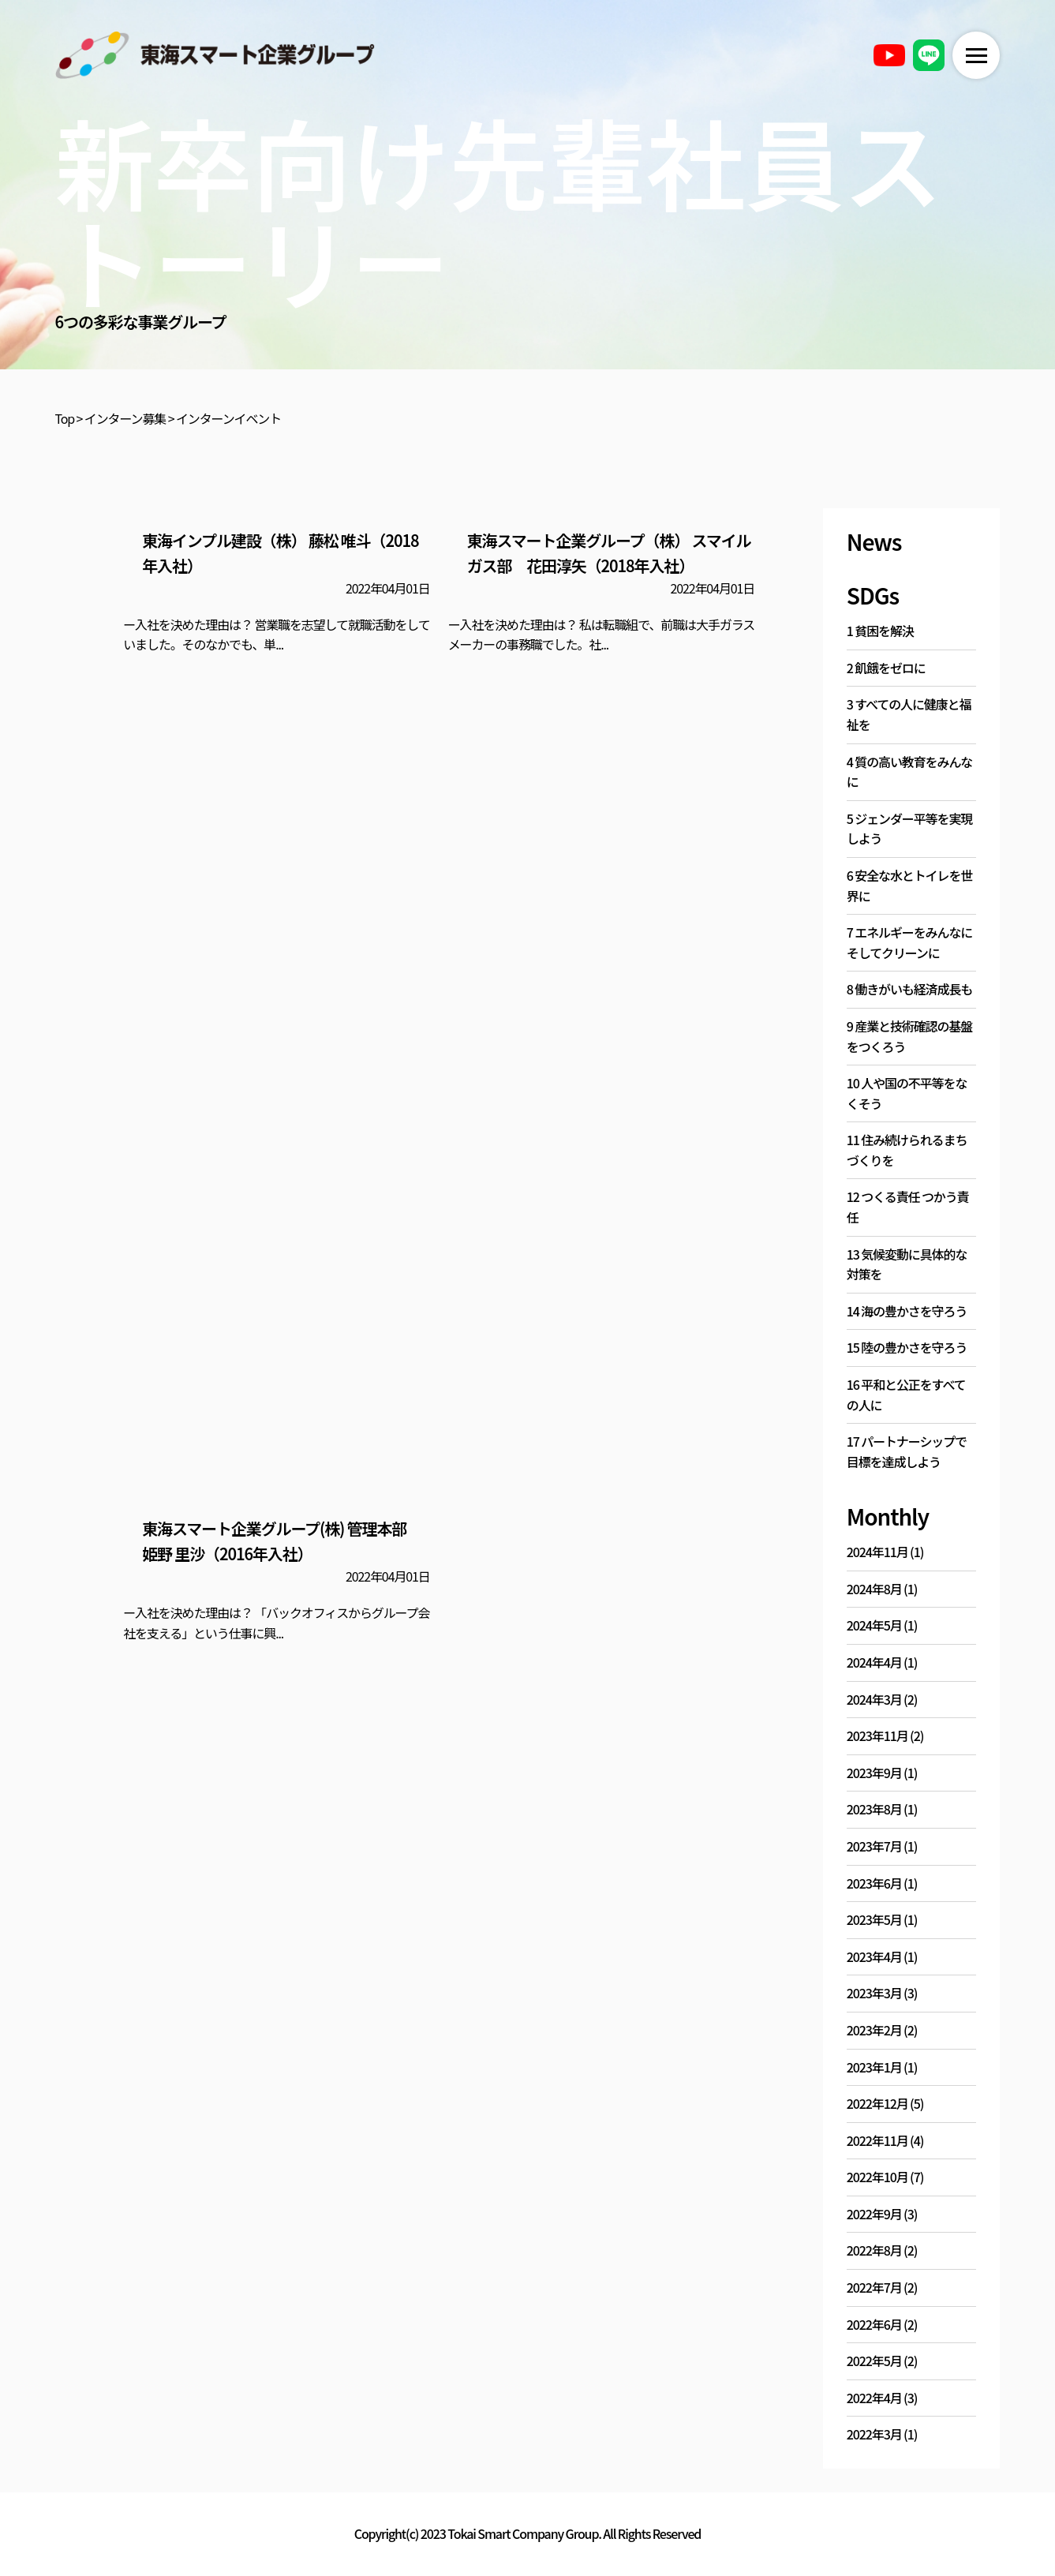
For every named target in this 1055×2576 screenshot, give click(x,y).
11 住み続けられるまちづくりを (907, 1150)
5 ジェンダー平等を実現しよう (909, 828)
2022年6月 (874, 2324)
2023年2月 (874, 2029)
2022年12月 (877, 2103)
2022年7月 (874, 2287)
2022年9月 (874, 2213)
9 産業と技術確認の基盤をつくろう (909, 1036)
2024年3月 (874, 1699)
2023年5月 (874, 1919)
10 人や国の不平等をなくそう (907, 1093)
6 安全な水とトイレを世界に (909, 885)
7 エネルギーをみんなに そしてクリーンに (909, 942)
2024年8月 (874, 1588)
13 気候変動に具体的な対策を (907, 1264)
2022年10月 (877, 2176)
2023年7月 (874, 1846)
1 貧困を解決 (880, 630)
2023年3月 (874, 1992)
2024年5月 (874, 1625)
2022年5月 (874, 2360)
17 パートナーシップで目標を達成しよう (907, 1451)
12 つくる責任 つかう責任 (908, 1206)
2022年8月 (874, 2250)
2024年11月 (877, 1551)
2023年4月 (874, 1956)
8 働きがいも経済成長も (909, 988)
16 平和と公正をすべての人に (906, 1394)
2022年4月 (874, 2397)
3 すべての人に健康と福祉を (909, 714)
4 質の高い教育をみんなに (909, 772)
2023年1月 (874, 2066)
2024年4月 (874, 1662)
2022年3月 (874, 2433)
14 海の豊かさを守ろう (907, 1310)
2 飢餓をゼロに (886, 667)
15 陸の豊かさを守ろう (907, 1347)
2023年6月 (874, 1883)
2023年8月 (874, 1808)
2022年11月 (877, 2140)
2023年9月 (874, 1772)
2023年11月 (877, 1735)
